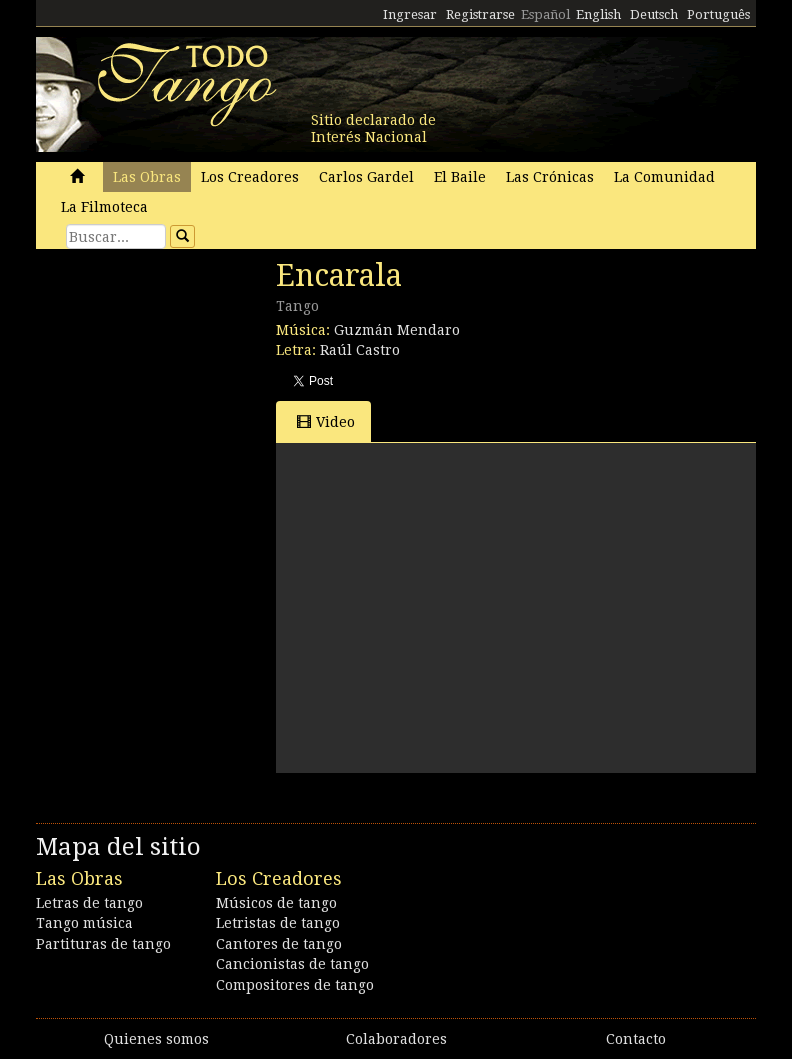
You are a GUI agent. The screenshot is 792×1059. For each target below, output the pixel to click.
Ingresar (410, 14)
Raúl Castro (360, 350)
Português (718, 14)
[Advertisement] (186, 395)
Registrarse (480, 14)
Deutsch (654, 14)
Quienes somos (156, 1039)
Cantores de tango (279, 944)
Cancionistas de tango (292, 964)
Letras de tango (89, 903)
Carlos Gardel (366, 177)
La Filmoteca (104, 207)
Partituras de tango (103, 944)
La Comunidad (664, 177)
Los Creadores (250, 177)
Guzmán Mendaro (397, 330)
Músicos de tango (276, 903)
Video (326, 421)
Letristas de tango (278, 923)
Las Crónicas (550, 177)
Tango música (84, 923)
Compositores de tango (295, 985)
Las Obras (147, 177)
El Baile (460, 177)
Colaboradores (396, 1039)
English (598, 14)
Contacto (636, 1039)
